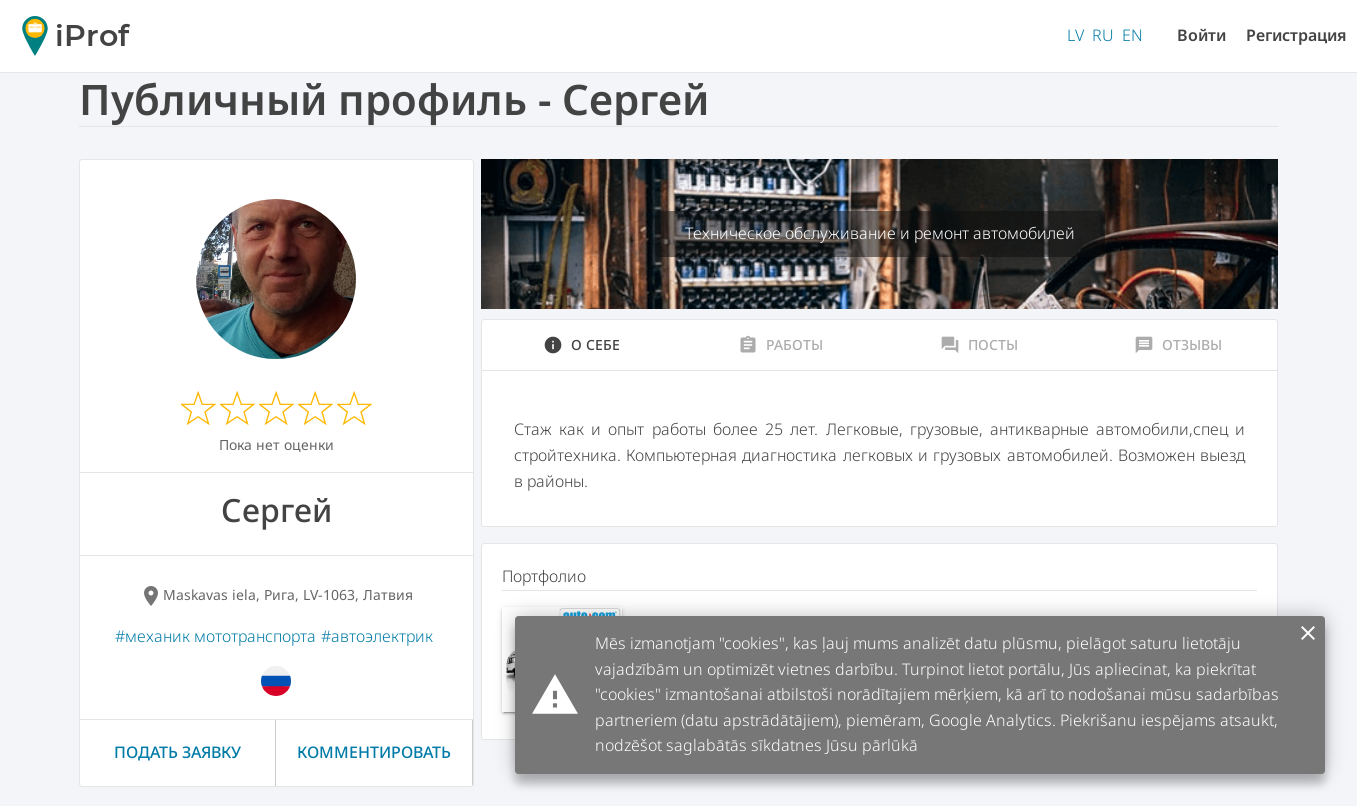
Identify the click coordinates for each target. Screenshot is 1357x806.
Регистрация (1296, 35)
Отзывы (1178, 345)
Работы (780, 345)
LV (1075, 35)
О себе (581, 345)
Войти (1201, 35)
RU (1103, 35)
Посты (979, 345)
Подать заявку (177, 752)
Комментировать (374, 752)
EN (1132, 35)
